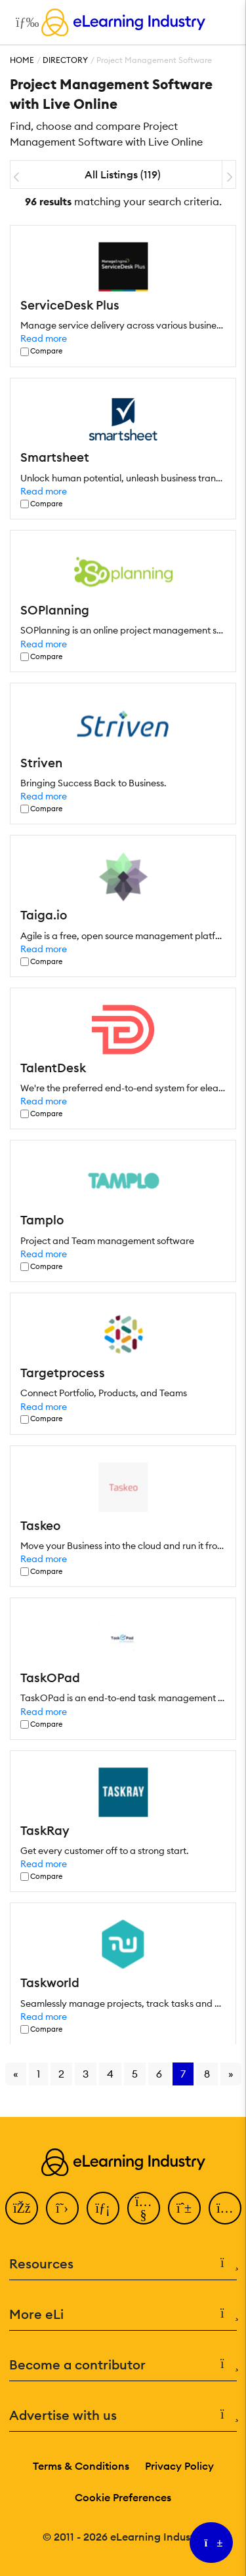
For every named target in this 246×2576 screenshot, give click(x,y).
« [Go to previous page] (15, 2073)
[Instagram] (225, 2208)
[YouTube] (143, 2208)
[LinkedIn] (103, 2208)
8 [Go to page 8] (207, 2073)
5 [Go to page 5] (135, 2073)
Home (22, 60)
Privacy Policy (179, 2465)
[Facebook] (21, 2208)
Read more (43, 338)
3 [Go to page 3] (86, 2073)
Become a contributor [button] (123, 2365)
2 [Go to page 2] (61, 2073)
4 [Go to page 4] (110, 2073)
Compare (46, 351)
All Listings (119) (123, 174)
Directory (65, 60)
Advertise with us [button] (123, 2415)
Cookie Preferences (123, 2497)
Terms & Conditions (81, 2465)
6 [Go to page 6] (159, 2073)
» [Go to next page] (231, 2073)
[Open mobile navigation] (24, 22)
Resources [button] (123, 2264)
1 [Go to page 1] (38, 2073)
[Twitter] (62, 2208)
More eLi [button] (123, 2314)
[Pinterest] (184, 2208)
